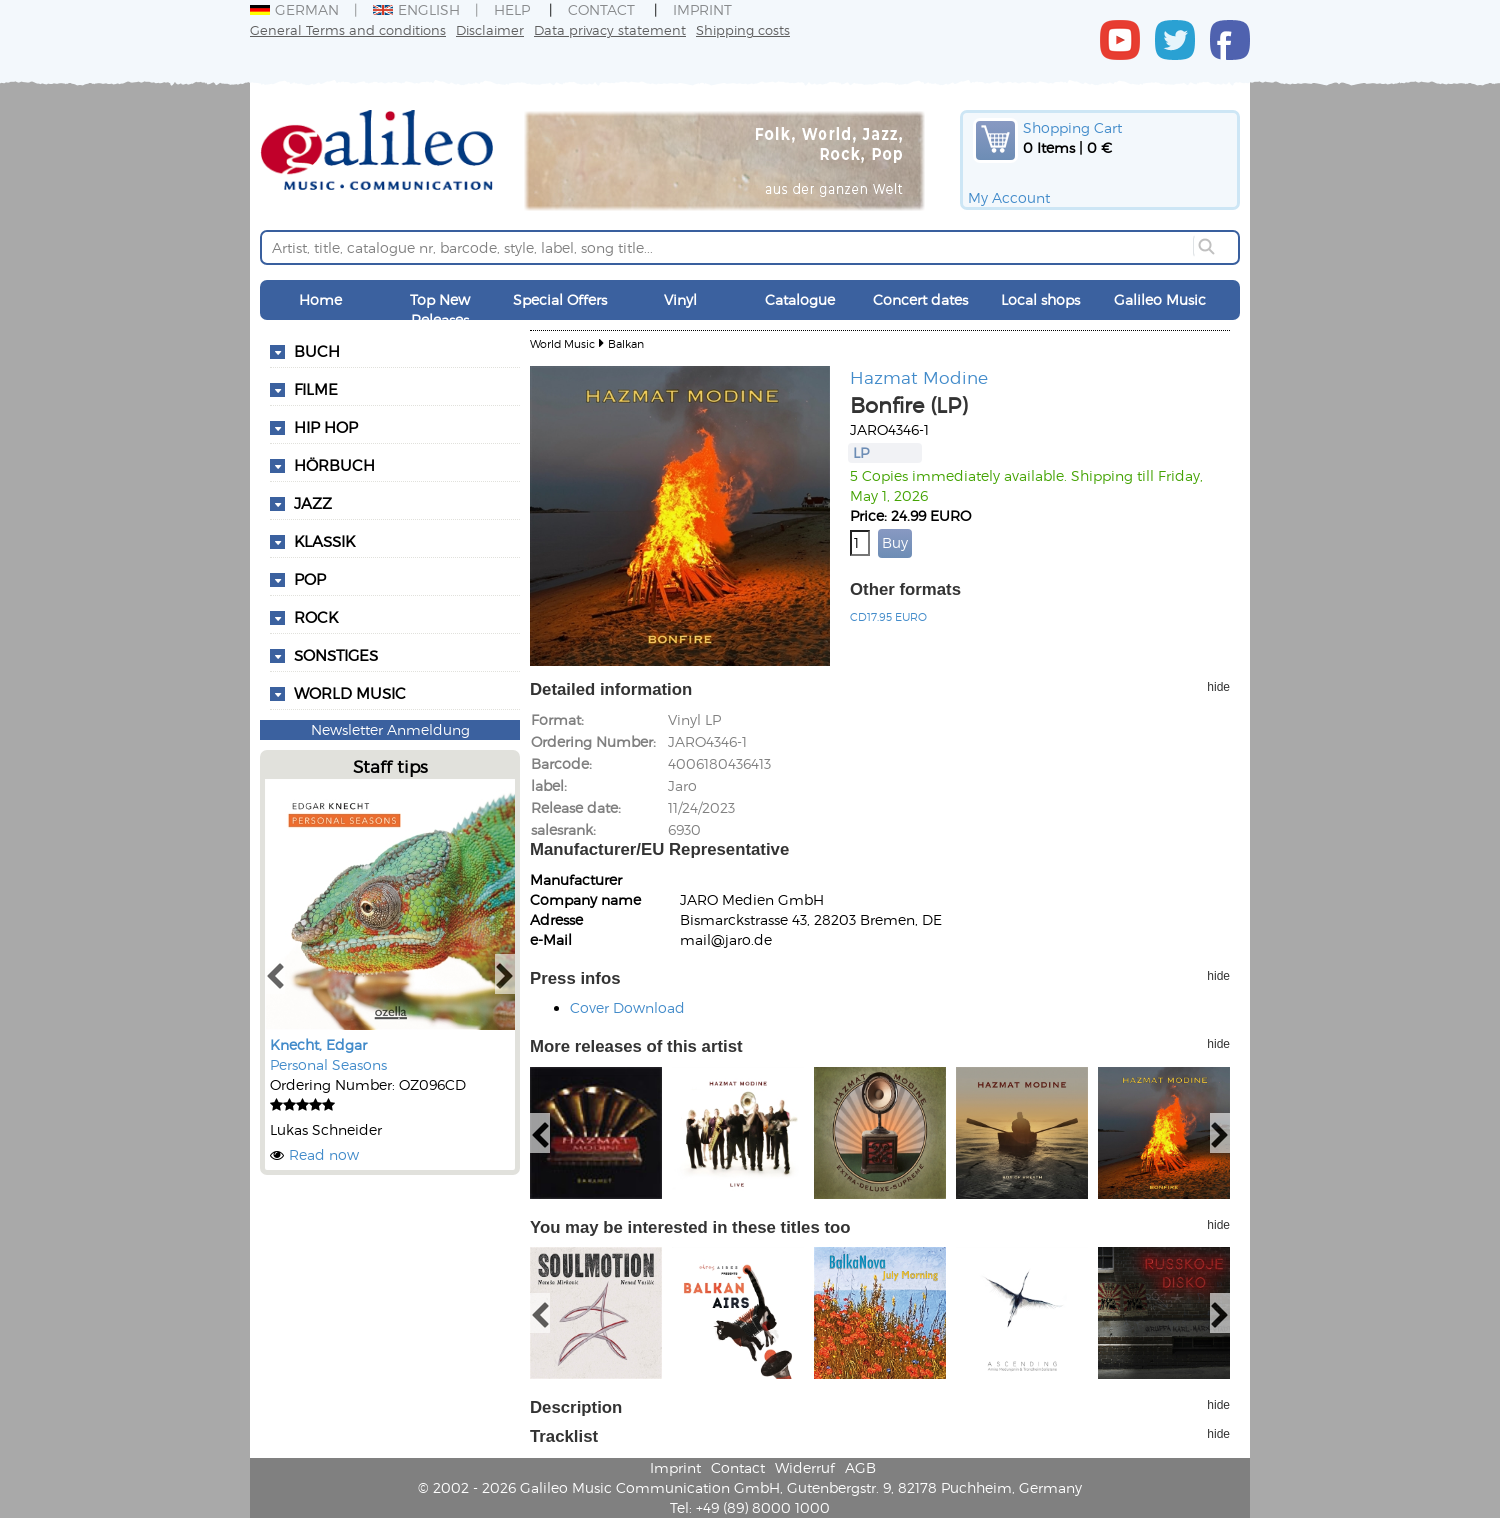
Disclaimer (490, 29)
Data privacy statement (610, 29)
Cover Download (627, 1007)
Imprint (702, 9)
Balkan (626, 343)
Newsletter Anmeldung (390, 729)
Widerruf (805, 1467)
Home (320, 299)
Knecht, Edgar (318, 1044)
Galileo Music (1160, 299)
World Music (350, 693)
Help (512, 9)
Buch (317, 351)
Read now (324, 1154)
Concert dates (920, 299)
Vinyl (680, 299)
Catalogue (800, 299)
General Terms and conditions (348, 29)
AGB (860, 1467)
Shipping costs (743, 29)
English (416, 9)
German (294, 9)
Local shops (1040, 299)
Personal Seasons (328, 1064)
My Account (1009, 197)
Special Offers (560, 299)
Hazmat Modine (919, 377)
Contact (601, 9)
